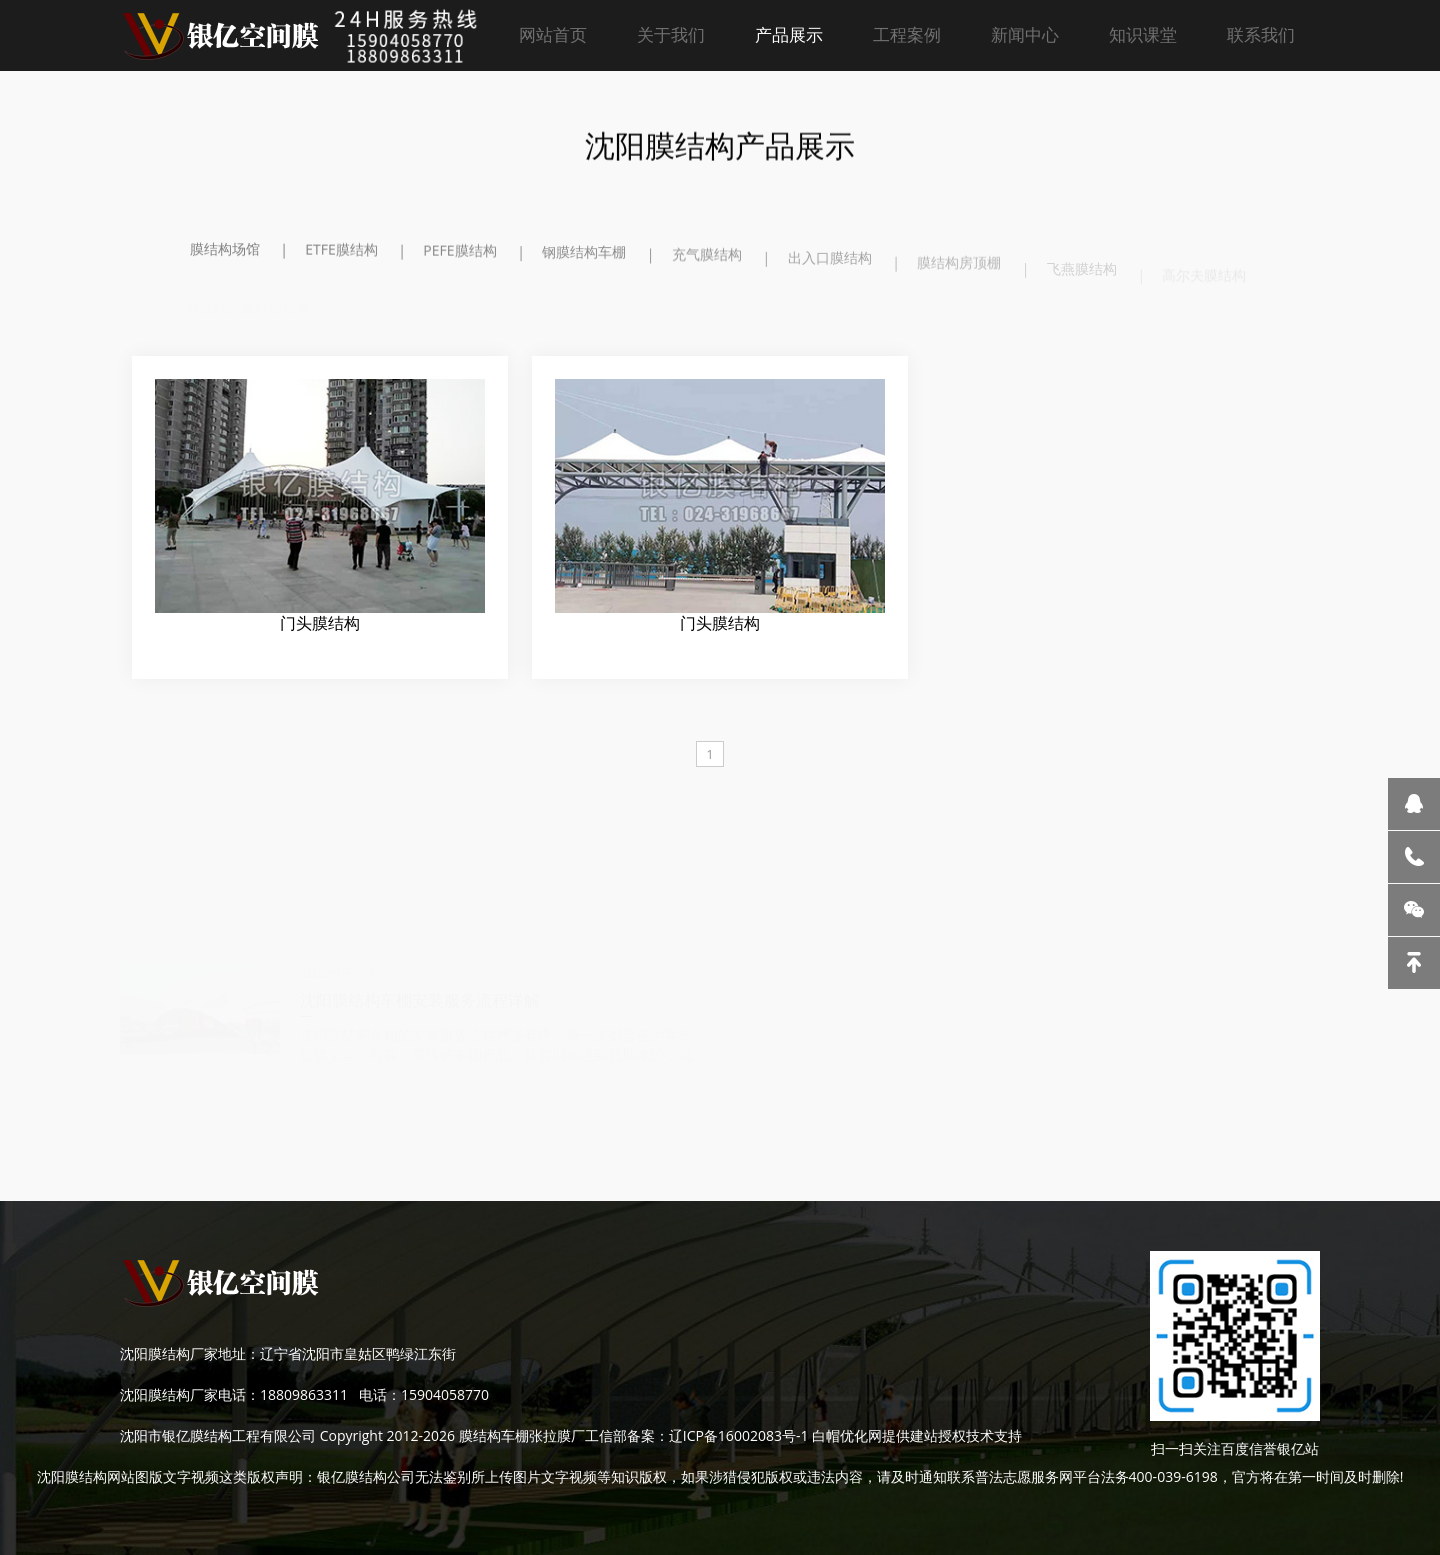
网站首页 (553, 34)
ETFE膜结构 (341, 251)
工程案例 (907, 34)
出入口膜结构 (830, 269)
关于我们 (671, 34)
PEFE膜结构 (459, 254)
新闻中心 (1025, 34)
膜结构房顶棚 (959, 275)
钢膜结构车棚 (584, 258)
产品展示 (789, 34)
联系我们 (1261, 34)
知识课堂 (1143, 34)
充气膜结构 (707, 263)
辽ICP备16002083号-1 (739, 1435)
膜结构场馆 (225, 250)
